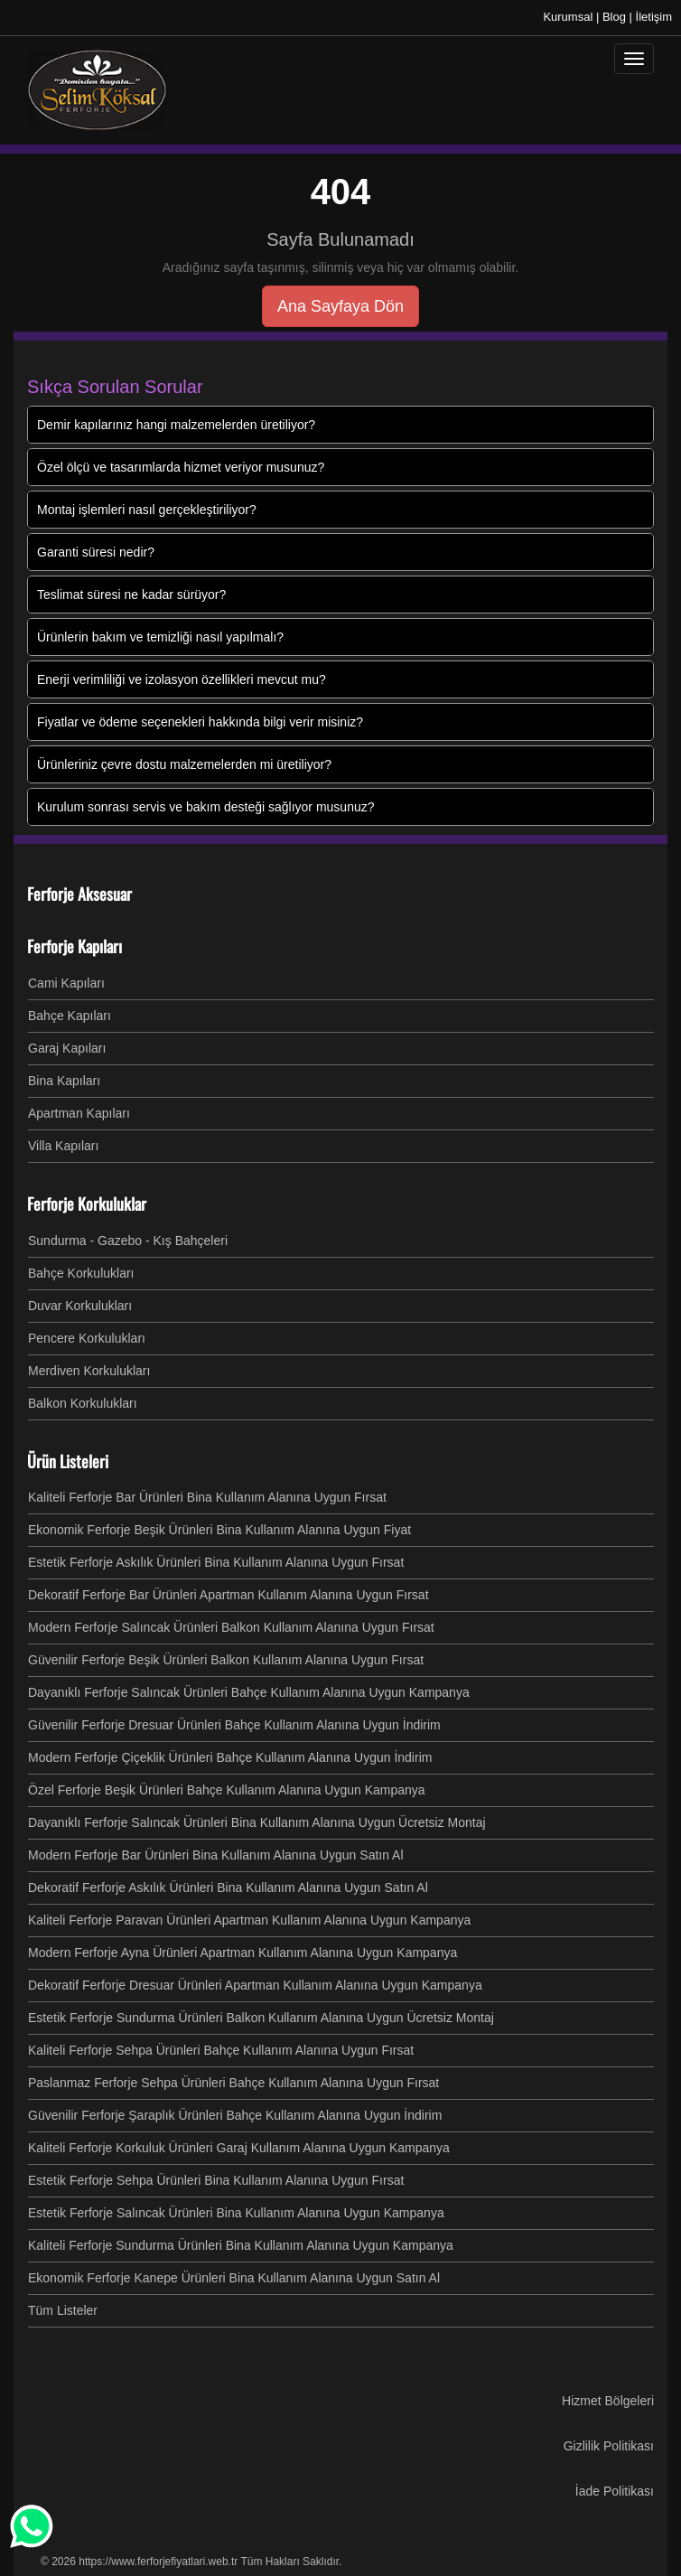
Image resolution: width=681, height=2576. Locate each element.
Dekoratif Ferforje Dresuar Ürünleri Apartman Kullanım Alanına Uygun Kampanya (255, 1985)
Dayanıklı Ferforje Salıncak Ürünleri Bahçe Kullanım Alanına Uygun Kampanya (249, 1692)
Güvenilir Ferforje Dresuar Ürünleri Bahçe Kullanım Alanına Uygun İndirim (234, 1725)
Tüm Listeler (63, 2310)
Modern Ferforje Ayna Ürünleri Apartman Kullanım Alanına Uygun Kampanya (242, 1952)
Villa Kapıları (63, 1145)
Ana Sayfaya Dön (340, 306)
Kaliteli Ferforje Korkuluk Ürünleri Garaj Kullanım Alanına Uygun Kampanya (239, 2147)
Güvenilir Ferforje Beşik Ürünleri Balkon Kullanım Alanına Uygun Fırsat (226, 1660)
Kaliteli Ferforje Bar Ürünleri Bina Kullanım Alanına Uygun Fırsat (207, 1497)
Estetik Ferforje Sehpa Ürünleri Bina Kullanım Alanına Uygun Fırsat (216, 2180)
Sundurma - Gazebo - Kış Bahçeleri (128, 1240)
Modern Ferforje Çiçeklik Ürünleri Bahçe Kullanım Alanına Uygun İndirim (230, 1757)
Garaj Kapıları (67, 1048)
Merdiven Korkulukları (89, 1370)
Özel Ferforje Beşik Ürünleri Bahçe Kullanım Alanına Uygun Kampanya (226, 1790)
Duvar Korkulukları (80, 1305)
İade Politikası (614, 2491)
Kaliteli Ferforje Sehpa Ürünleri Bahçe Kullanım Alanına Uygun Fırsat (221, 2050)
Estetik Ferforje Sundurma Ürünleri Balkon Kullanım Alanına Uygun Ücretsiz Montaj (261, 2017)
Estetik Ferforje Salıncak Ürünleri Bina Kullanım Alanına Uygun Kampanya (236, 2213)
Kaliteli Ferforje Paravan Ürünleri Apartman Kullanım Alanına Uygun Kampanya (249, 1920)
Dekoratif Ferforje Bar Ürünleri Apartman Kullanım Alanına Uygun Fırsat (228, 1595)
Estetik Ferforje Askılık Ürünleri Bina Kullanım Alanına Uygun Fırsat (216, 1562)
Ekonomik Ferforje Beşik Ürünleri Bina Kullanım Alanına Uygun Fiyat (219, 1529)
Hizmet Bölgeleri (608, 2400)
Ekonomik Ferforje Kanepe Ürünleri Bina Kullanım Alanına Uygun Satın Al (234, 2278)
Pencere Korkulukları (86, 1338)
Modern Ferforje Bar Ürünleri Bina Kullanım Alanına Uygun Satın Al (216, 1855)
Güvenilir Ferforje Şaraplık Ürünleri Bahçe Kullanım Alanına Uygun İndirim (235, 2115)
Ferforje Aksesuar (79, 893)
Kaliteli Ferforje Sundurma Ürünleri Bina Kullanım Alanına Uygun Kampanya (240, 2245)
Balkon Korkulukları (82, 1403)
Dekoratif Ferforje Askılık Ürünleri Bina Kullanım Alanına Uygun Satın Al (228, 1887)
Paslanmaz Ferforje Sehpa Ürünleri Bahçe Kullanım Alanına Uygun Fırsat (233, 2082)
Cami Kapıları (66, 983)
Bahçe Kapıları (69, 1015)
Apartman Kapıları (79, 1113)
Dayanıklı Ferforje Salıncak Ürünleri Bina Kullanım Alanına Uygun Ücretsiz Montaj (257, 1822)
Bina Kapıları (64, 1080)
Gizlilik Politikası (609, 2446)
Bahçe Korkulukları (81, 1273)
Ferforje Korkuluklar (86, 1203)
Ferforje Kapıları (74, 946)
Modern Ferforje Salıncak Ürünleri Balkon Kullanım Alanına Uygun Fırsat (231, 1627)
